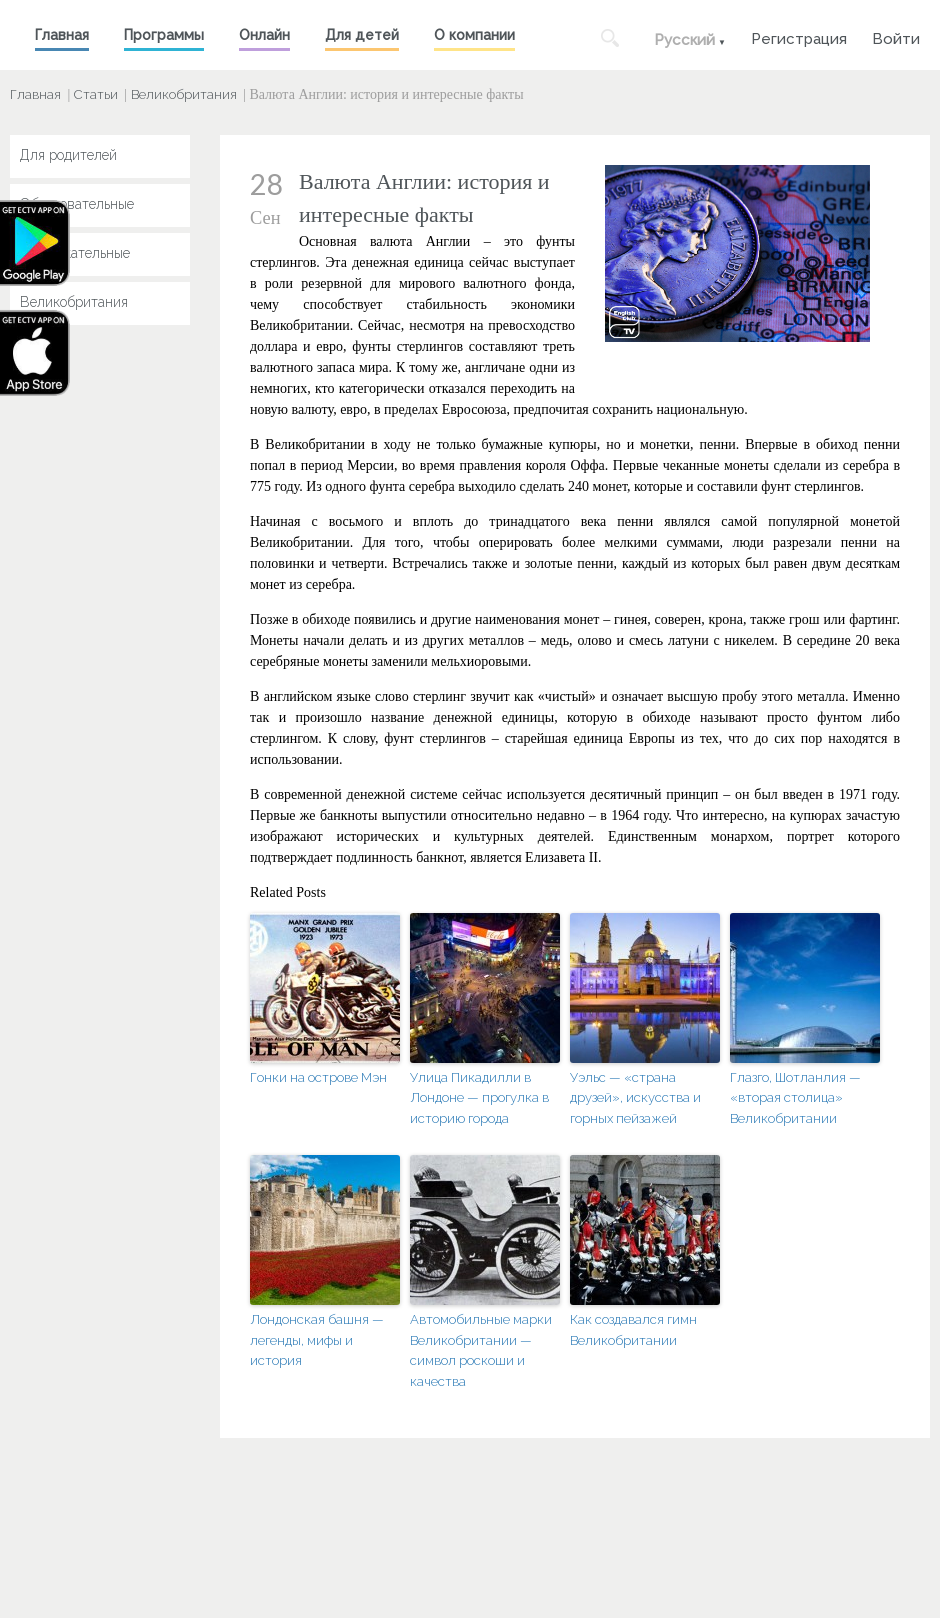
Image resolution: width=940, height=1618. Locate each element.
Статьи (96, 94)
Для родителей (68, 155)
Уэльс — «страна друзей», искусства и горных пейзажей (635, 1098)
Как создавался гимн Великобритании (633, 1330)
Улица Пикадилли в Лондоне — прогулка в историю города (479, 1098)
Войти (896, 36)
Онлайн (264, 35)
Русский (684, 40)
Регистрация (799, 36)
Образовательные (77, 204)
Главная (62, 35)
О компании (474, 35)
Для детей (362, 35)
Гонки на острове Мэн (318, 1077)
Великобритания (184, 94)
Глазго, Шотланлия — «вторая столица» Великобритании (795, 1098)
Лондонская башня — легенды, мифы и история (317, 1340)
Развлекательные (75, 253)
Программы (164, 35)
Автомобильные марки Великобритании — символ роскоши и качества (481, 1350)
